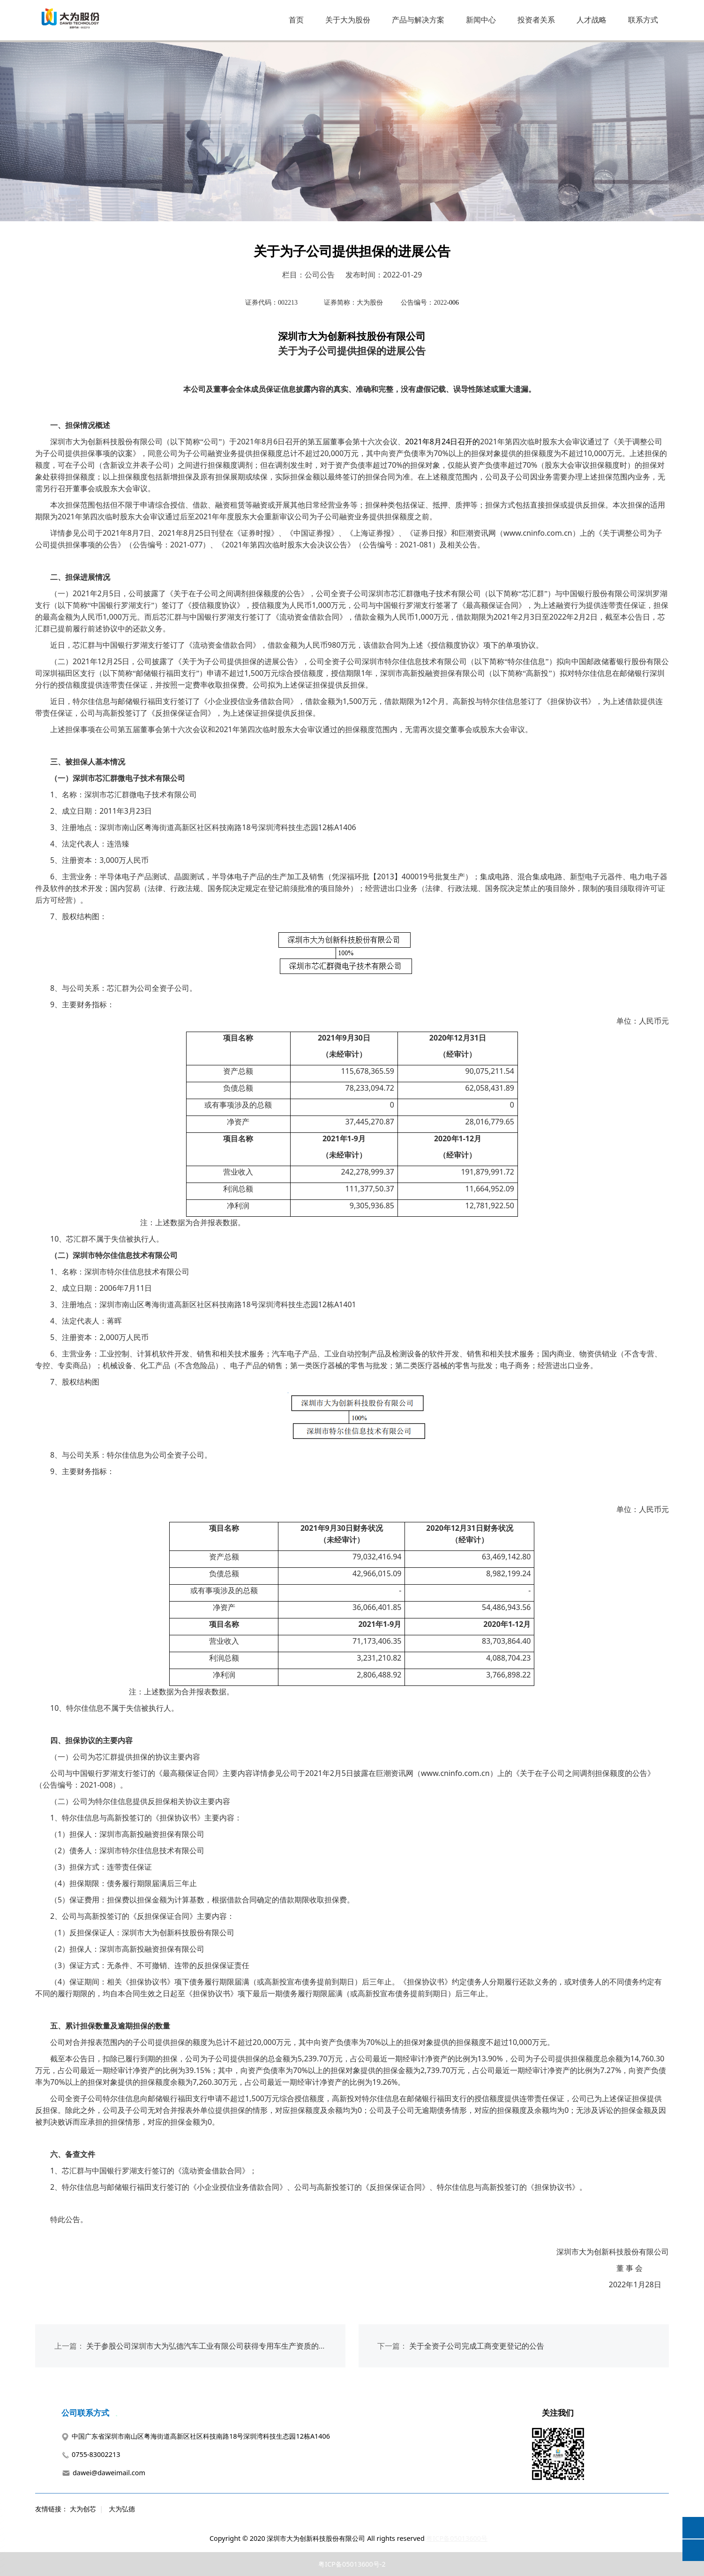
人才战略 (592, 20)
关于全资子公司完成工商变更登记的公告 (476, 2346)
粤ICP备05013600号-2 (351, 2564)
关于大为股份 (347, 20)
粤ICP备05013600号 (456, 2538)
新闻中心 (481, 20)
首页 (296, 20)
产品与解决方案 (418, 20)
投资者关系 (536, 20)
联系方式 (643, 20)
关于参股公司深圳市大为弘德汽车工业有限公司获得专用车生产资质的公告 (210, 2346)
